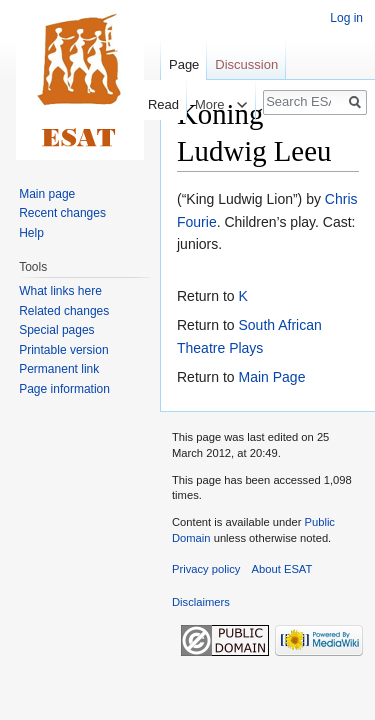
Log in (346, 18)
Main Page (271, 377)
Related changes (64, 311)
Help (31, 233)
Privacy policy (206, 569)
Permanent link (59, 369)
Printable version (63, 350)
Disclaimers (201, 602)
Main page (47, 194)
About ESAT (282, 569)
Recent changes (62, 213)
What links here (60, 291)
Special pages (56, 330)
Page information (64, 389)
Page (184, 64)
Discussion (246, 64)
